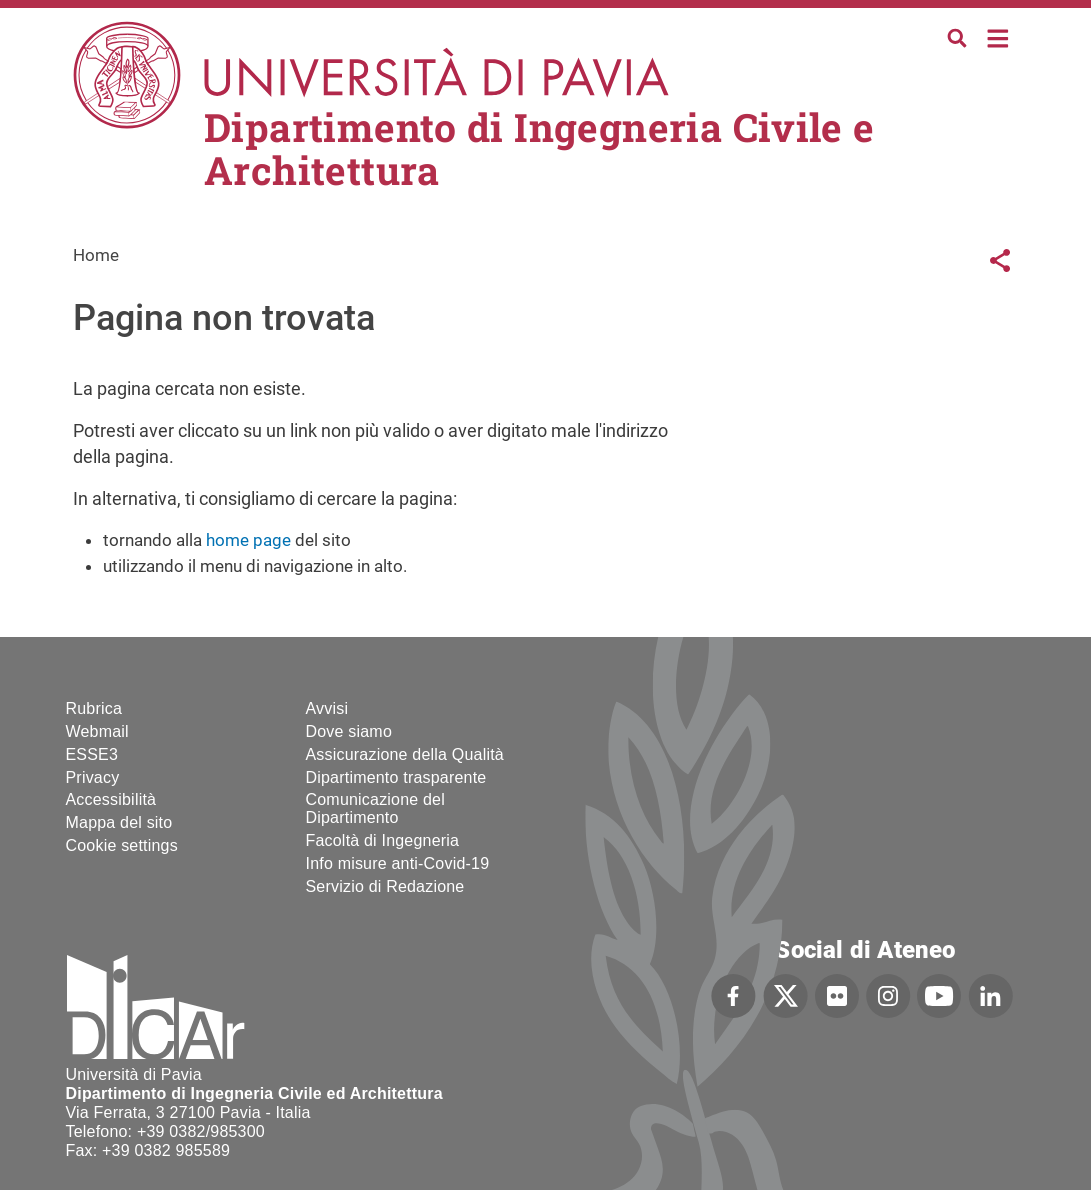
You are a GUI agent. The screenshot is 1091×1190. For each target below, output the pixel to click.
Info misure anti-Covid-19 (398, 863)
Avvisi (327, 708)
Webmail (97, 731)
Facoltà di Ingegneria (383, 840)
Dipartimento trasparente (396, 777)
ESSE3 (92, 754)
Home (998, 36)
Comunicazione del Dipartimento (375, 808)
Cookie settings (122, 845)
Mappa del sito (119, 822)
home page (248, 540)
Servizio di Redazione (385, 886)
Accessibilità (111, 799)
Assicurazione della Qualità (405, 754)
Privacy (93, 777)
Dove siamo (349, 731)
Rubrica (94, 708)
